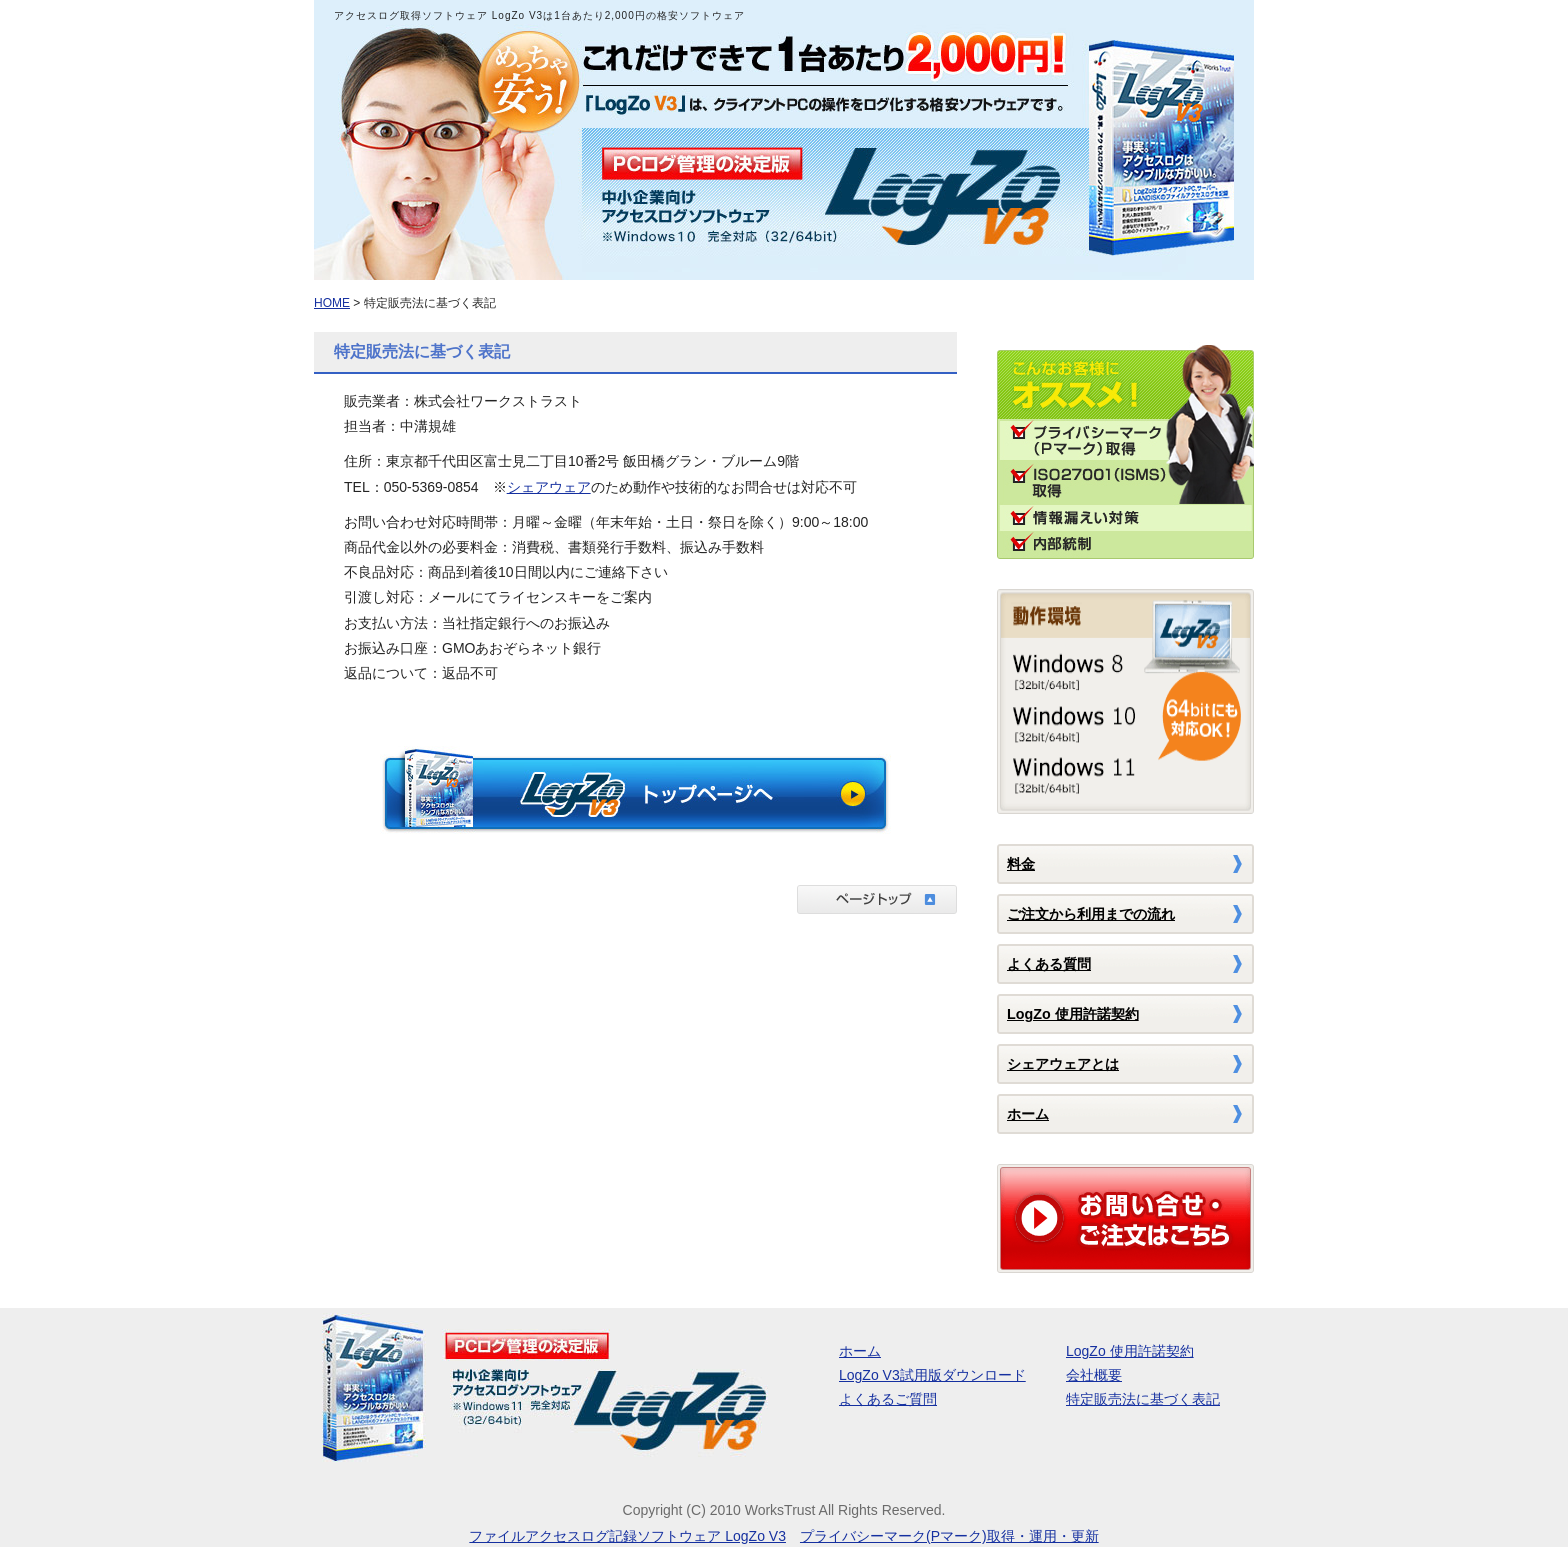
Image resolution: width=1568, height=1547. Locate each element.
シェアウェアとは (1063, 1064)
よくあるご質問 (888, 1399)
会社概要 (1094, 1375)
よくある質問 (1049, 964)
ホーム (1028, 1114)
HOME (332, 303)
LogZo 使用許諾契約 (1073, 1014)
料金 (1021, 864)
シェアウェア (549, 487)
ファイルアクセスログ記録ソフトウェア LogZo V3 (627, 1536)
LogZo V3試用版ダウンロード (932, 1375)
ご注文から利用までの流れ (1091, 914)
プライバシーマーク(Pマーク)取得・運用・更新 (949, 1536)
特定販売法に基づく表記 (1143, 1399)
